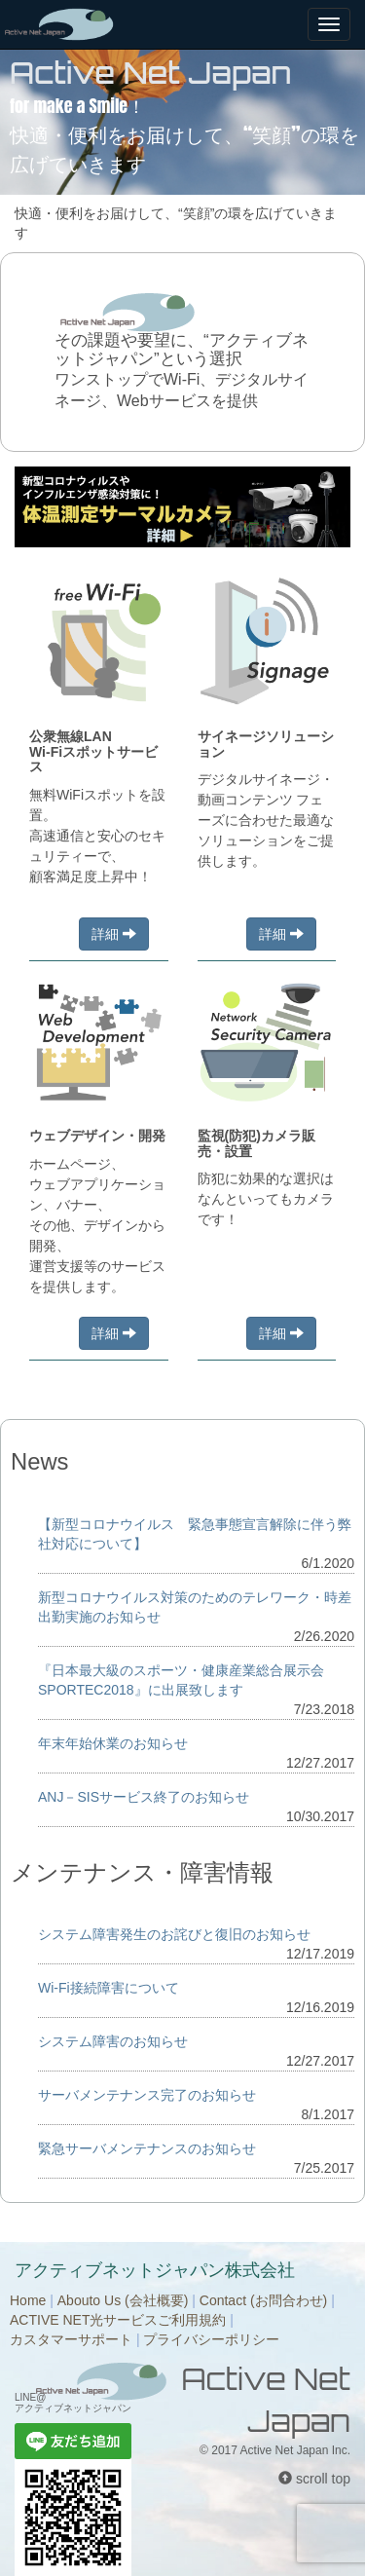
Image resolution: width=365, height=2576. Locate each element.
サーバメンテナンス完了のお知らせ (147, 2095)
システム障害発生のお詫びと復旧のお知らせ (174, 1934)
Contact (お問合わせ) (263, 2300)
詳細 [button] (113, 934)
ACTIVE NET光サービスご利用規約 (118, 2320)
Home (28, 2300)
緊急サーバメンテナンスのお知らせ (147, 2148)
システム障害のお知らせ (113, 2041)
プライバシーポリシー (211, 2339)
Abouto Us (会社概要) (123, 2300)
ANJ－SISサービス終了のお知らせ (143, 1797)
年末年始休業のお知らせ (113, 1743)
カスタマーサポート (71, 2339)
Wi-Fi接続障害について (108, 1988)
